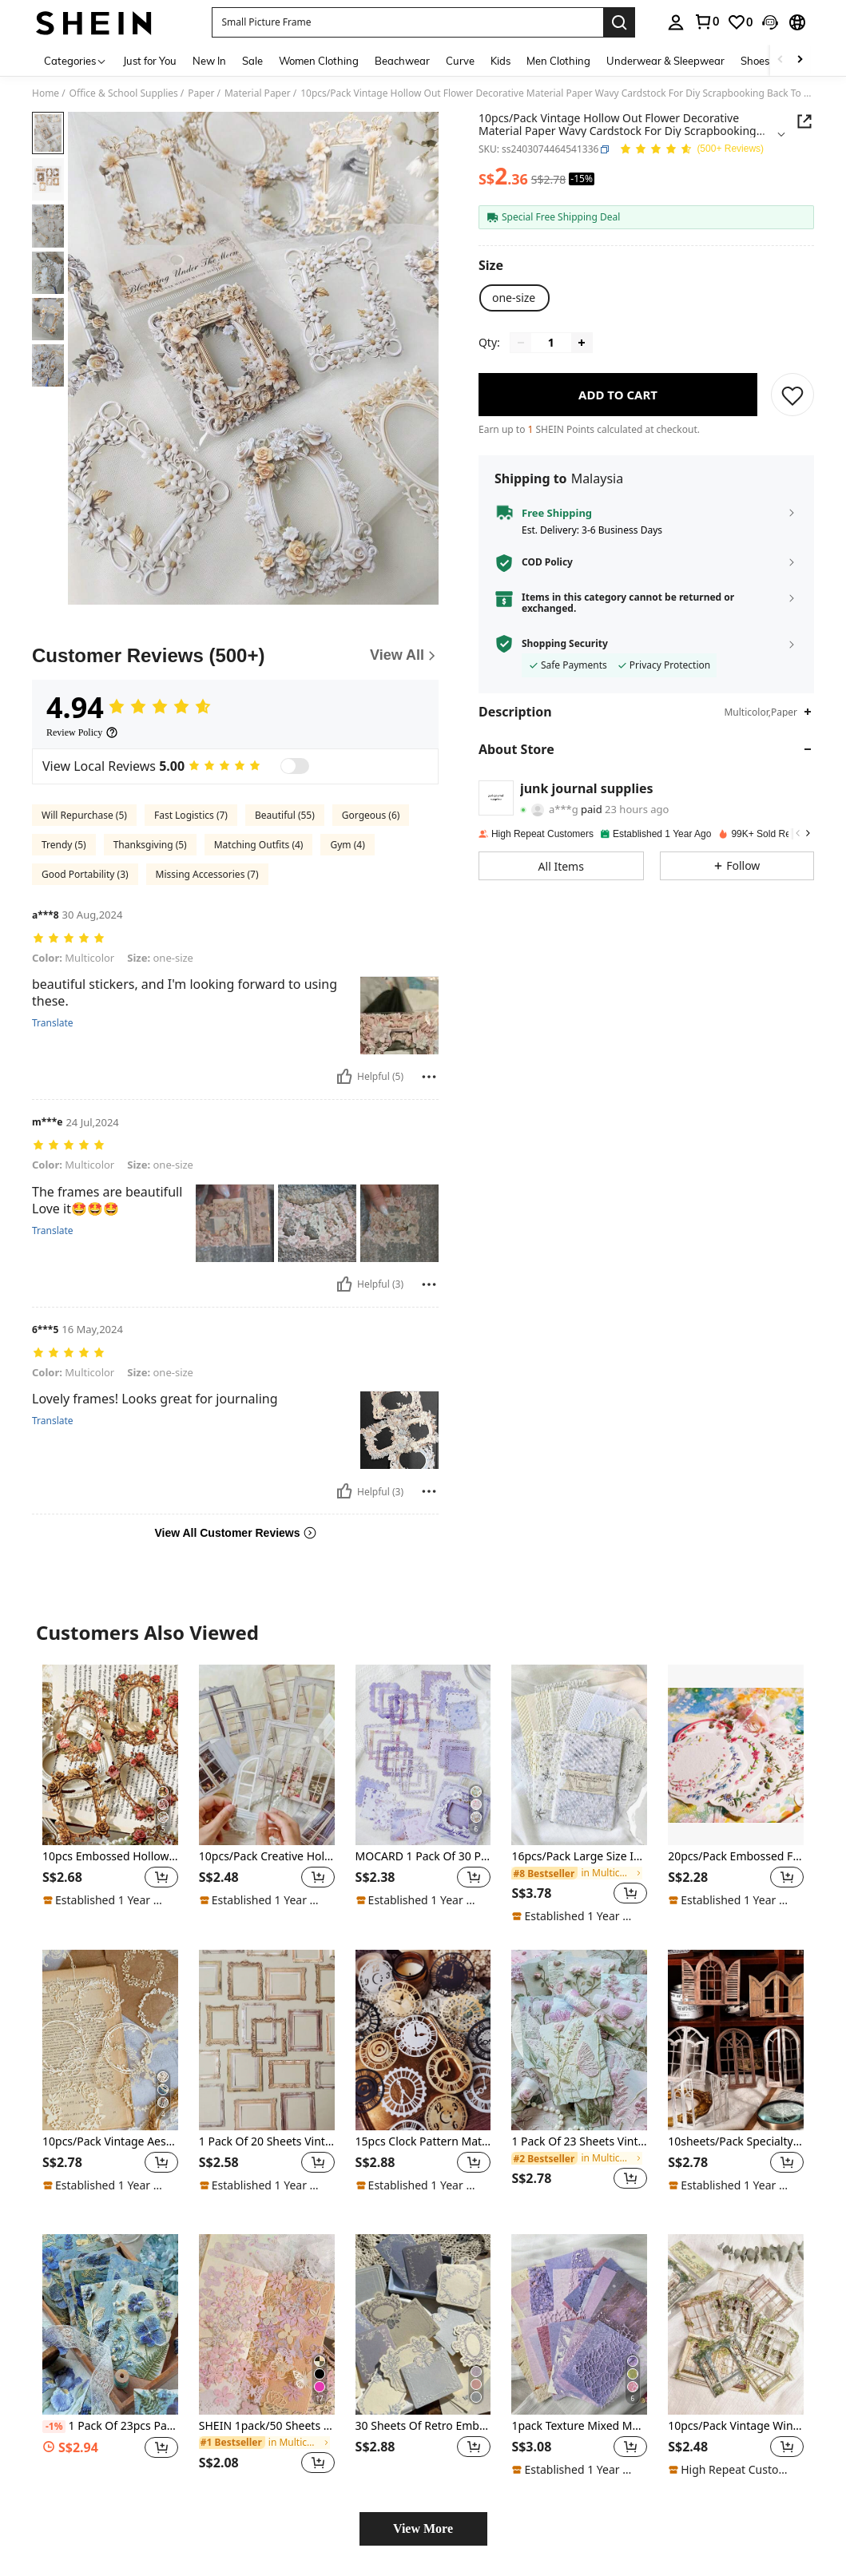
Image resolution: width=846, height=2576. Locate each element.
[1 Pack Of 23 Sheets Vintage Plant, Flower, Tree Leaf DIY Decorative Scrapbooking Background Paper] (579, 2040)
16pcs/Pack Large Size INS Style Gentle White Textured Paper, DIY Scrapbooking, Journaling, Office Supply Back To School (579, 1857)
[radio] (514, 298)
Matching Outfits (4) (259, 844)
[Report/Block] (429, 1076)
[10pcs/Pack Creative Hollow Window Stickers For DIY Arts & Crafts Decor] (267, 1755)
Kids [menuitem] (500, 60)
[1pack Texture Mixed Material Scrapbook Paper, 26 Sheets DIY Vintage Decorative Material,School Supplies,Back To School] (579, 2324)
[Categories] (75, 60)
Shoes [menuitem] (755, 60)
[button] (407, 22)
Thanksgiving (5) (150, 844)
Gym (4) (347, 844)
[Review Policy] (82, 732)
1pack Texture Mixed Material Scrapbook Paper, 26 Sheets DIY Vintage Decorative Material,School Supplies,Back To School (579, 2426)
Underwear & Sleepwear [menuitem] (665, 60)
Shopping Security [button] (565, 643)
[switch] (294, 766)
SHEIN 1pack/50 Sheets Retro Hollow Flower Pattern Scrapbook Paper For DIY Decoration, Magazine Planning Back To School (267, 2426)
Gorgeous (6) (371, 815)
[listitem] (110, 1794)
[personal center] (675, 22)
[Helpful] (344, 1076)
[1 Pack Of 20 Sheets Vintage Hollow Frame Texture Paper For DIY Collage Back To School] (267, 2040)
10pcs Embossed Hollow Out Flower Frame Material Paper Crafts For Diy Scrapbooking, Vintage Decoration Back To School (110, 1857)
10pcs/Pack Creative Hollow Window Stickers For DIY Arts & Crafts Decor (267, 1857)
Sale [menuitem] (252, 60)
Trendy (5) (64, 844)
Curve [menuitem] (460, 60)
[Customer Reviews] (235, 656)
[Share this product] (804, 121)
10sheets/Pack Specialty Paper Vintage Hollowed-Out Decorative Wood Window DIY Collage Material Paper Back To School (736, 2142)
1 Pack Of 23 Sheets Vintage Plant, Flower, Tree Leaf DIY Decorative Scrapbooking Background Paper (579, 2142)
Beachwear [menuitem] (402, 60)
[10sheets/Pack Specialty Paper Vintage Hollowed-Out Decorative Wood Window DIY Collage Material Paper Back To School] (736, 2040)
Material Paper (257, 93)
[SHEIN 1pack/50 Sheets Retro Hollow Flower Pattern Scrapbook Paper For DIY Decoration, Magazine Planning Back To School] (267, 2324)
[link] (706, 21)
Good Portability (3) (85, 874)
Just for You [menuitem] (150, 60)
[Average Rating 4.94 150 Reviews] (691, 149)
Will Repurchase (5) (84, 815)
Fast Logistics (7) (191, 815)
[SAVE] (792, 394)
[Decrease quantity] (520, 342)
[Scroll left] (780, 60)
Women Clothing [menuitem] (319, 60)
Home (45, 93)
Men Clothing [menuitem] (558, 60)
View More (423, 2528)
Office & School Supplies (124, 93)
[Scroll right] (799, 60)
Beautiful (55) (285, 815)
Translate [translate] (52, 1023)
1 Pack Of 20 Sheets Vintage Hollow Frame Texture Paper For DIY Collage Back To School (267, 2142)
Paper (201, 93)
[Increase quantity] (581, 342)
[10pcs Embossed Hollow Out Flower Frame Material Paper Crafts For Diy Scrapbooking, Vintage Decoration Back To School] (110, 1755)
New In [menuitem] (209, 60)
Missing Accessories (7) (207, 874)
